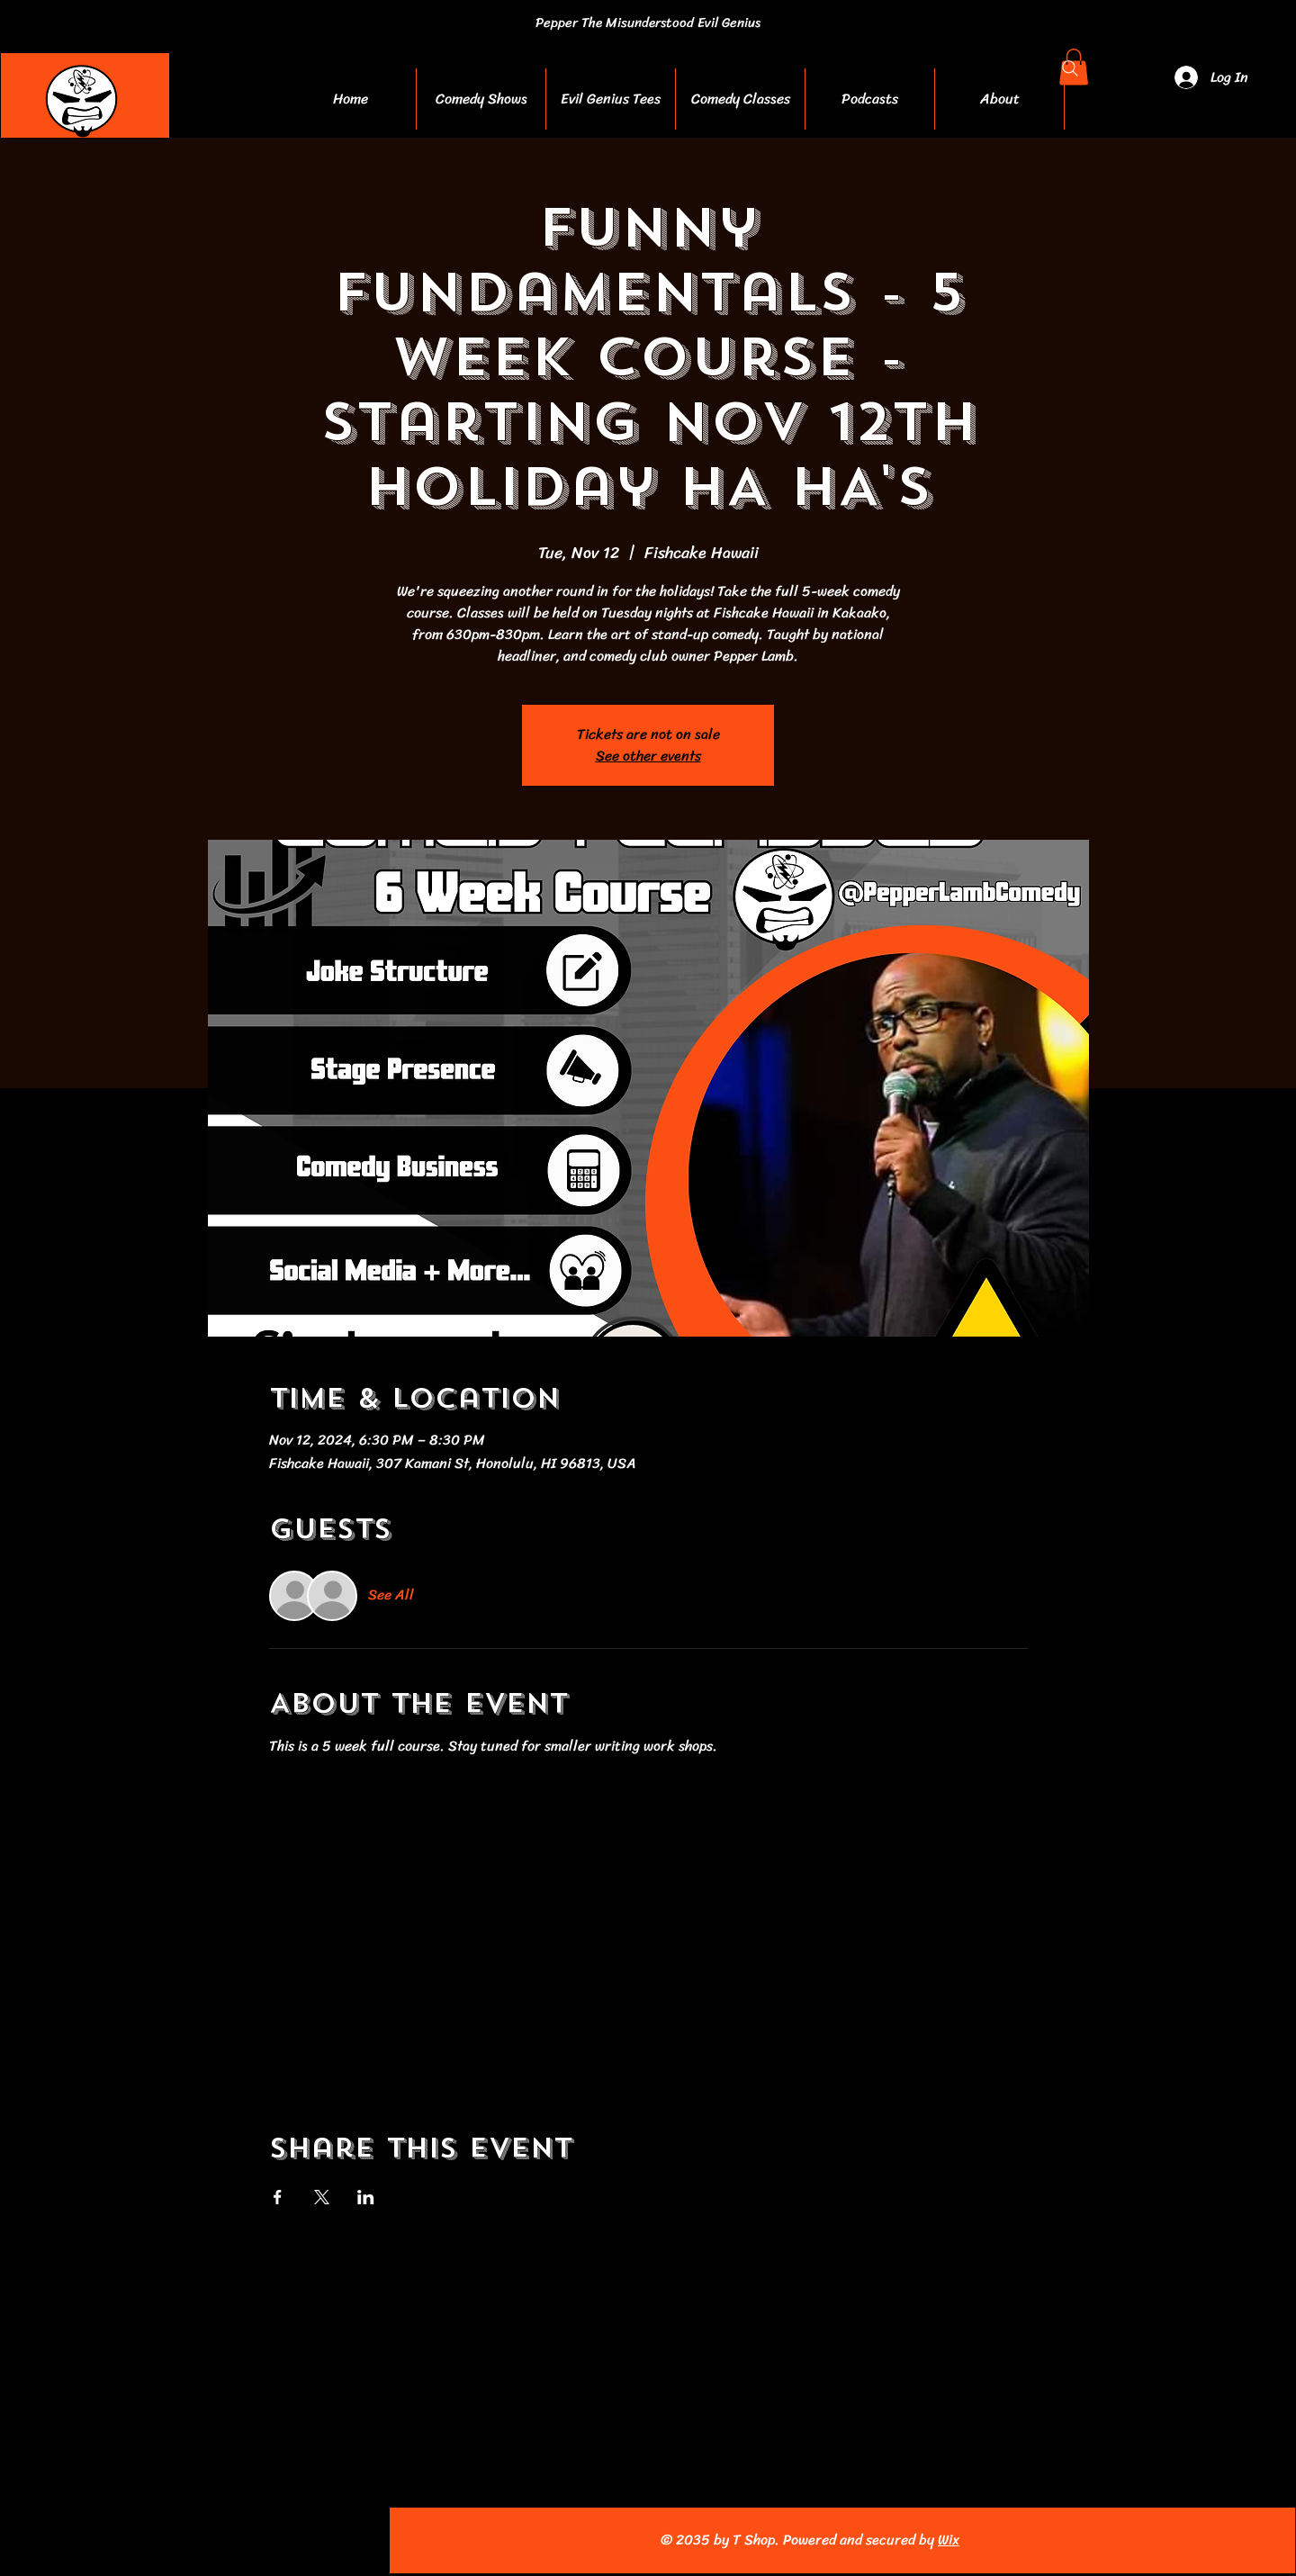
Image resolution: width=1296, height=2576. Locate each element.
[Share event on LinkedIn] (365, 2197)
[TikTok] (273, 2540)
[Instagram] (154, 2540)
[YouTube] (194, 2540)
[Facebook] (115, 2540)
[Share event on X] (321, 2197)
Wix (948, 2539)
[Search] (1070, 68)
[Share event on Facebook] (277, 2197)
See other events (648, 756)
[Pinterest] (233, 2540)
